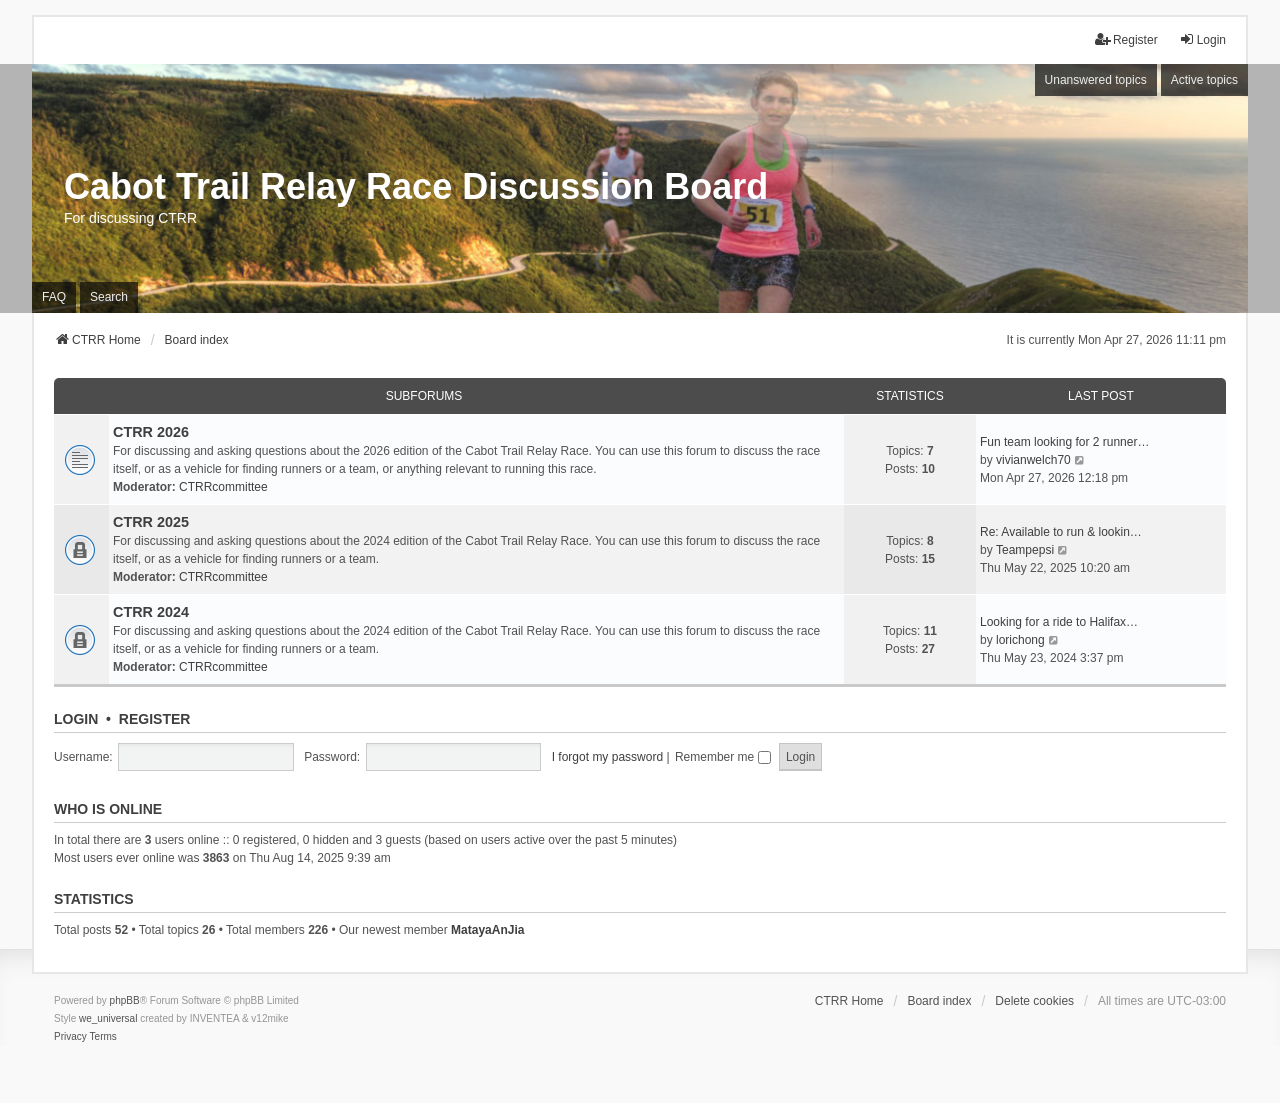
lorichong (1020, 640)
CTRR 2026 (151, 432)
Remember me (723, 757)
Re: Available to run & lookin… (1061, 532)
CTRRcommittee (223, 487)
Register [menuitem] (1126, 39)
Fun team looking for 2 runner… (1064, 442)
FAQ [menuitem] (54, 297)
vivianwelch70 (1033, 460)
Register (155, 719)
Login (76, 719)
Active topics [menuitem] (1204, 80)
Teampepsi (1025, 550)
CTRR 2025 (151, 522)
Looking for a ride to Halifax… (1059, 622)
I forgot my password (607, 757)
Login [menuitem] (1202, 39)
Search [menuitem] (109, 297)
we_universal (108, 1018)
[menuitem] (70, 1037)
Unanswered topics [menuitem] (1096, 80)
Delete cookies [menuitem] (1034, 1001)
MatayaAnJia (487, 930)
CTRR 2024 (151, 612)
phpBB (125, 1000)
